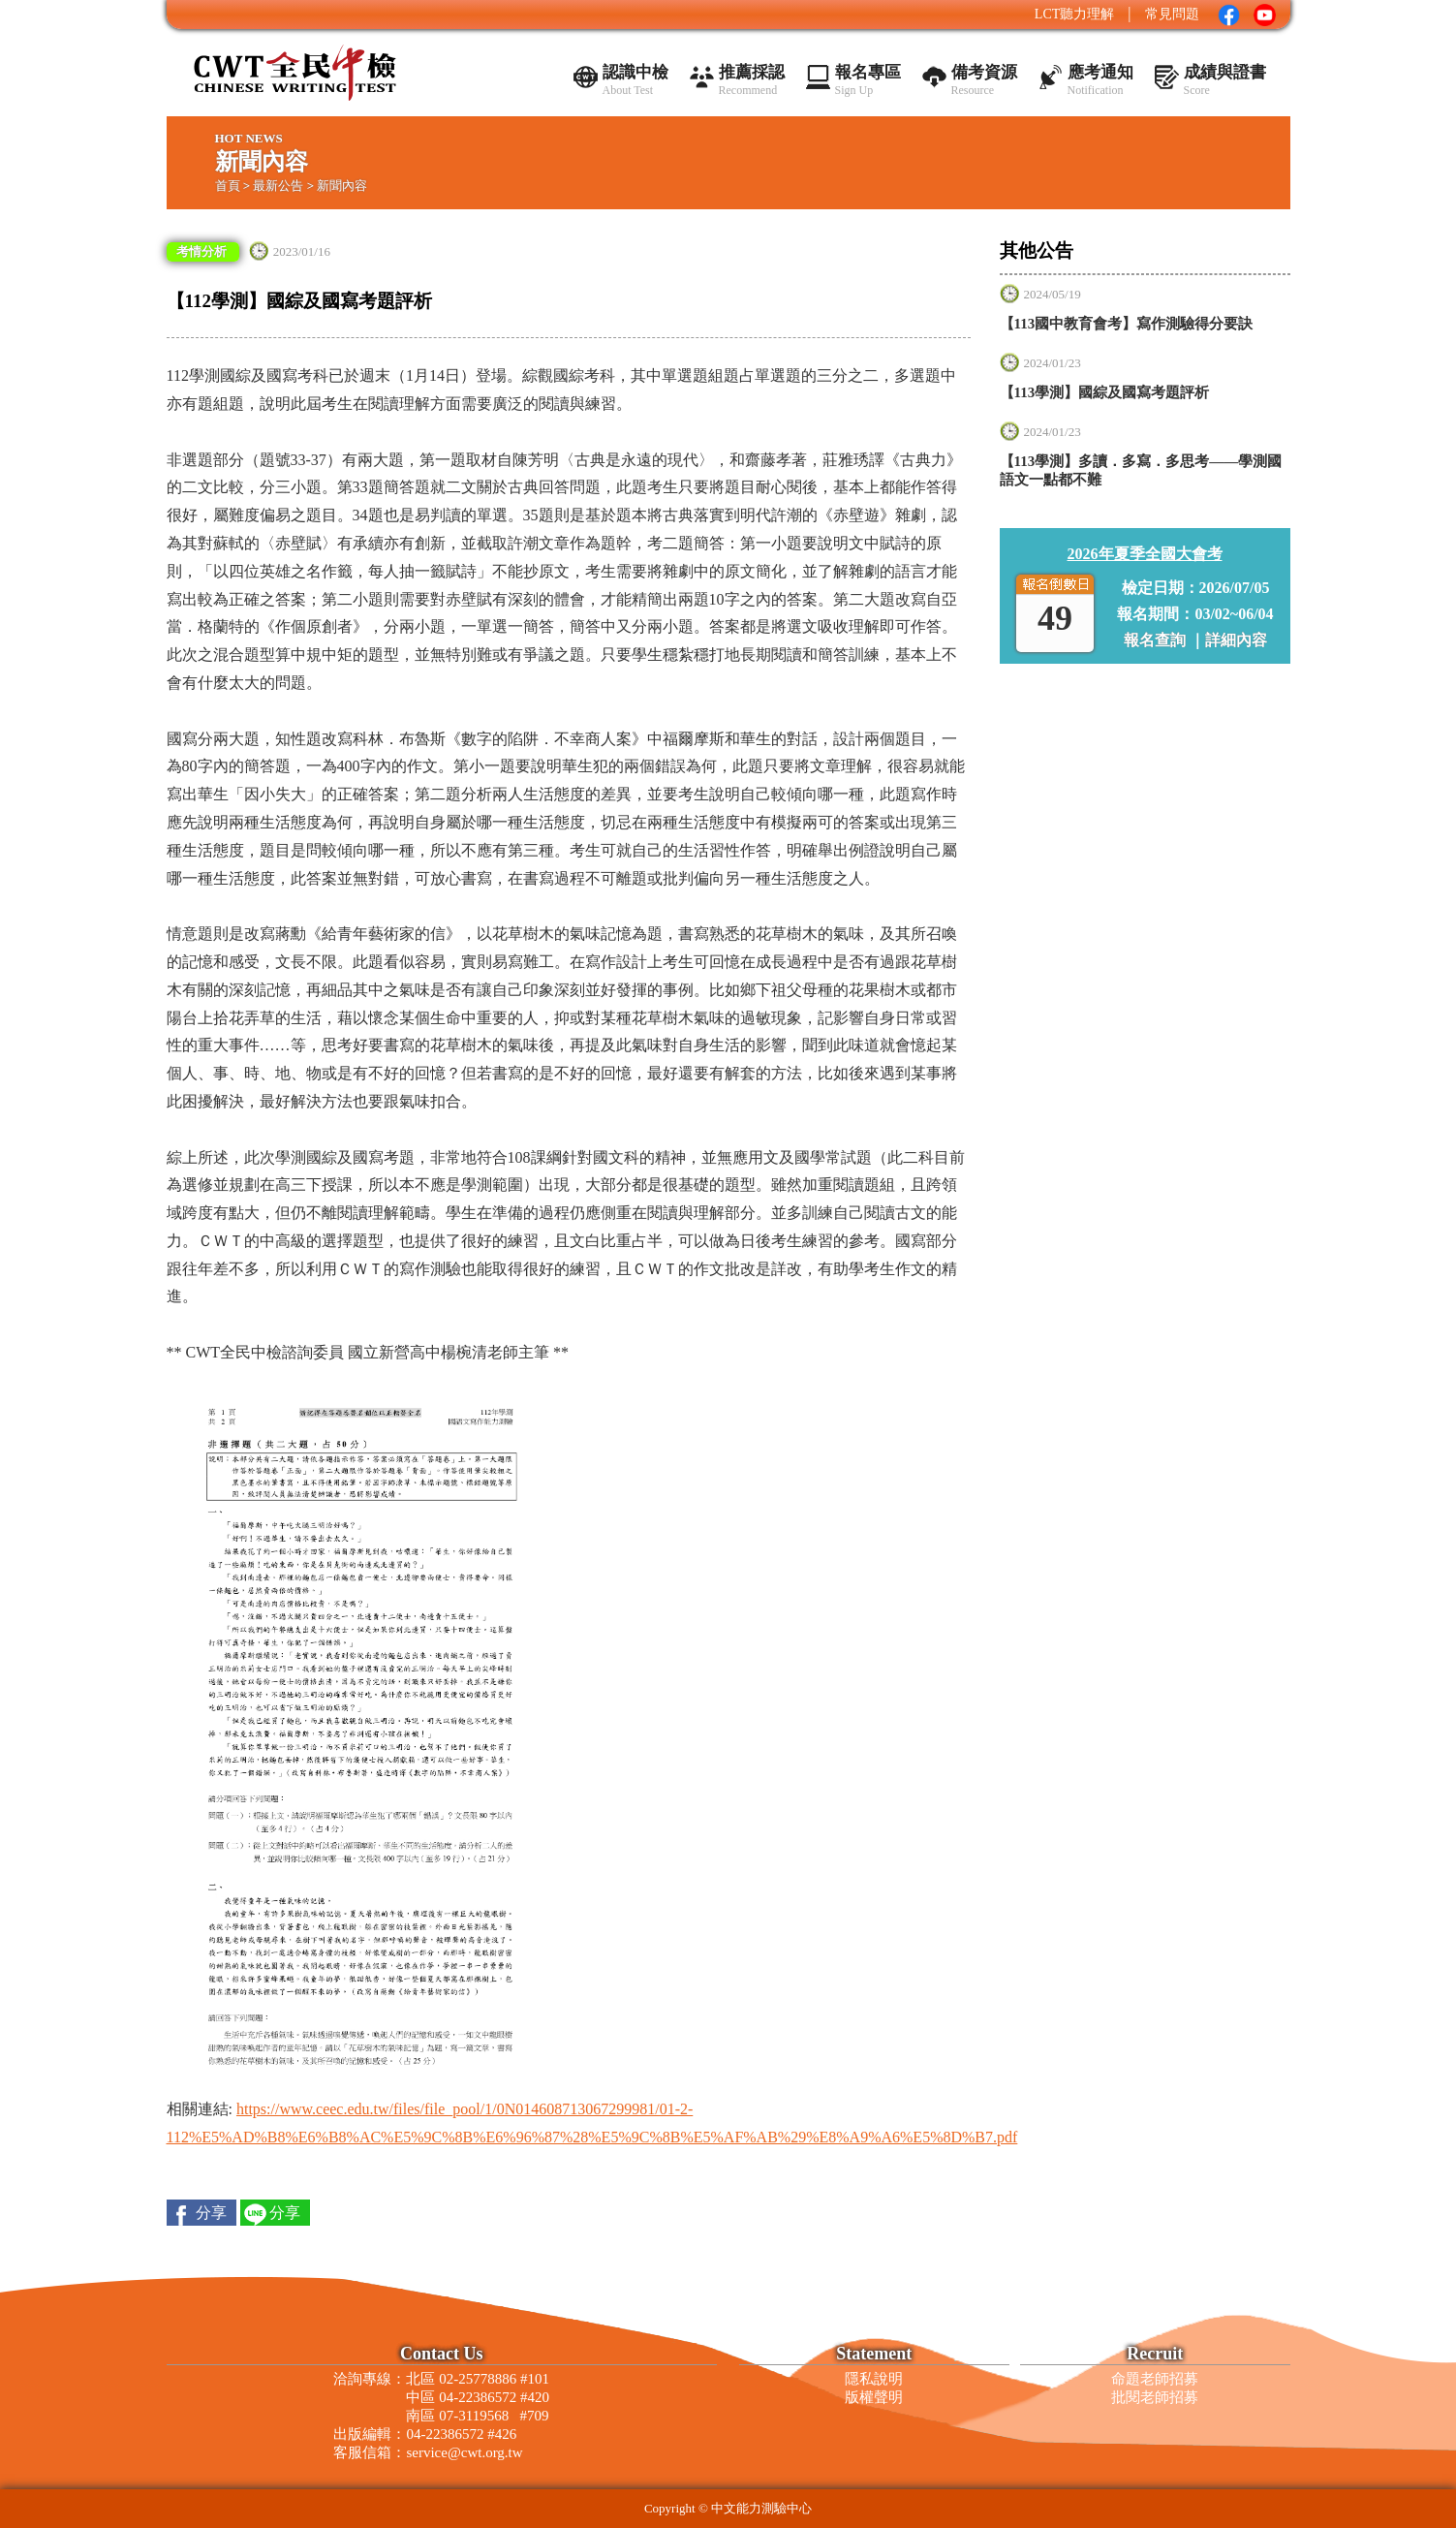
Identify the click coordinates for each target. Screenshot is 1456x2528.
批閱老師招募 (1154, 2397)
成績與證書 (1225, 80)
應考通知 (1100, 80)
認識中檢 (635, 80)
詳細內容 (1236, 640)
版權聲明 (874, 2397)
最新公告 (278, 185)
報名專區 (868, 80)
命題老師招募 (1154, 2379)
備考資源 (984, 80)
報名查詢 (1157, 640)
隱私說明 (874, 2379)
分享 (211, 2212)
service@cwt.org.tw (464, 2452)
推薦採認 (752, 80)
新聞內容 (342, 185)
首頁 (227, 185)
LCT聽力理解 (1074, 14)
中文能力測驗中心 (761, 2508)
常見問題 (1172, 14)
